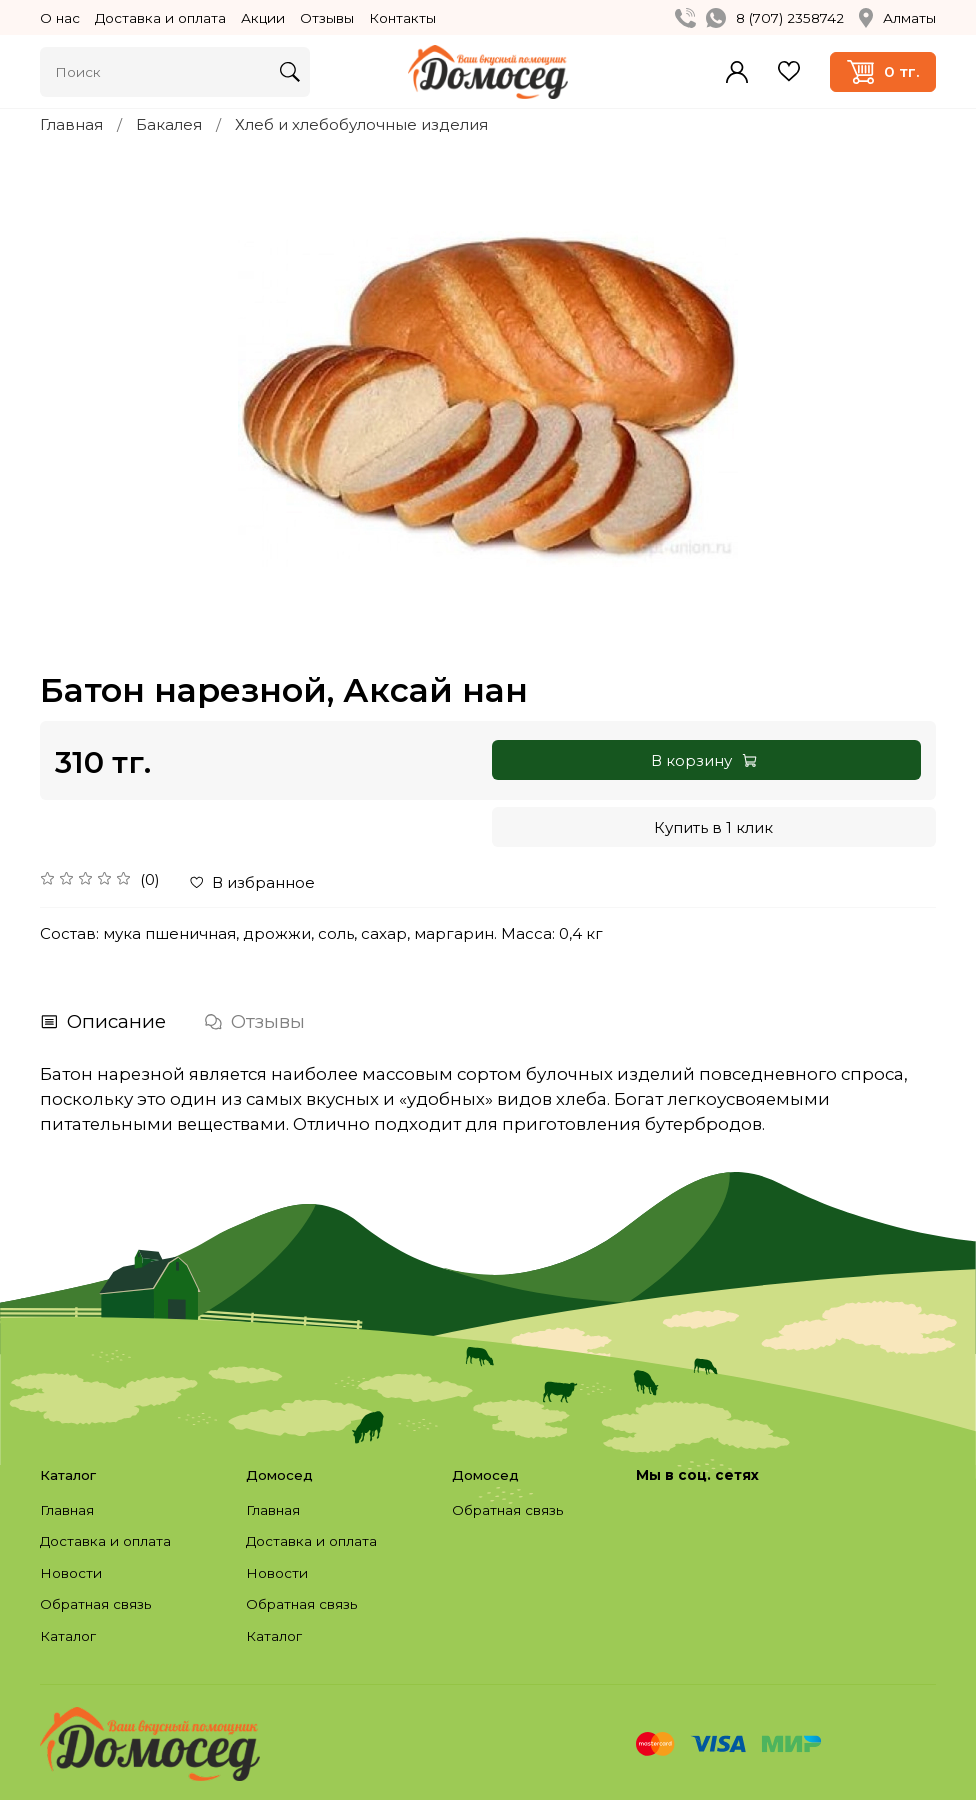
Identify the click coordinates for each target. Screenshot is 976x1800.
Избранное (789, 71)
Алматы (897, 18)
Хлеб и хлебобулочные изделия (361, 124)
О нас (60, 18)
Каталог (68, 1636)
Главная (71, 124)
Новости (71, 1573)
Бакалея (169, 124)
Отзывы (327, 18)
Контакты (402, 18)
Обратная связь (95, 1604)
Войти (737, 72)
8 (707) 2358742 (790, 18)
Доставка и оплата (160, 18)
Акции (263, 18)
